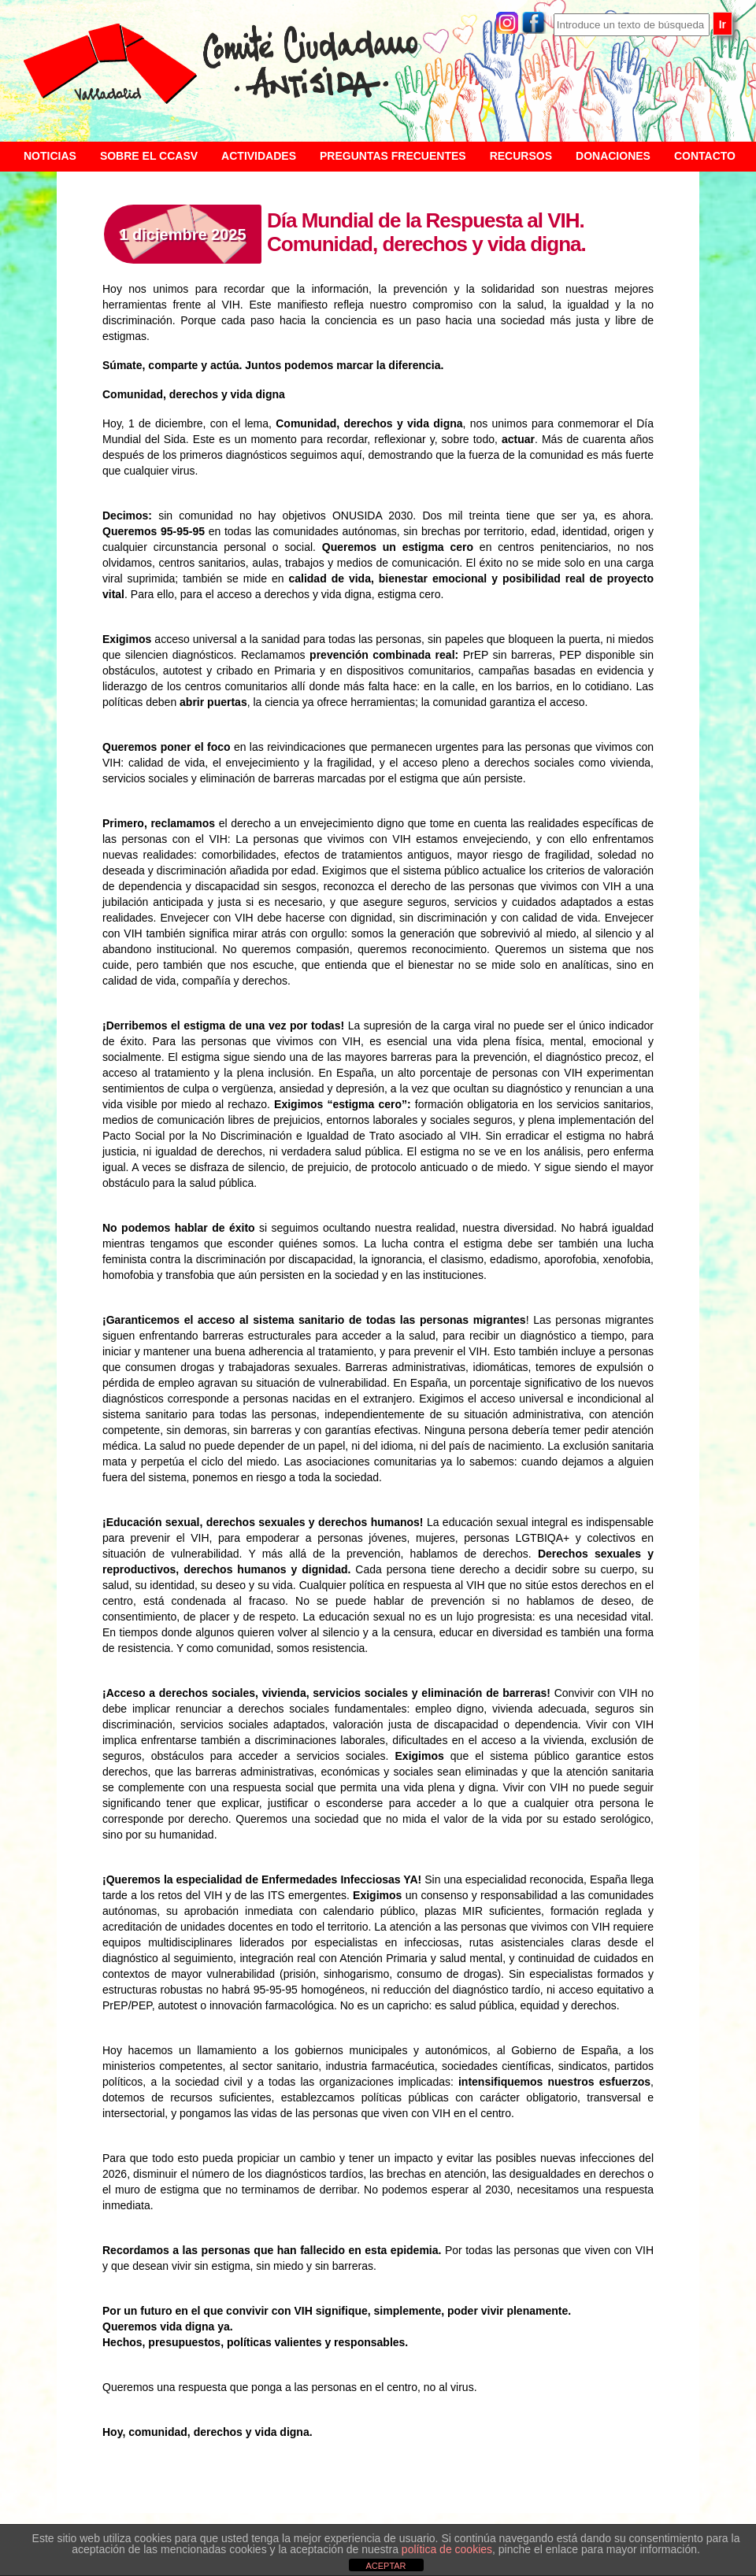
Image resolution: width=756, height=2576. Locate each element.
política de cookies (447, 2549)
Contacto (705, 156)
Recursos (521, 156)
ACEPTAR (385, 2565)
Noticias (50, 156)
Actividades (258, 156)
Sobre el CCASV (149, 156)
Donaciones (613, 156)
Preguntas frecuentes (393, 156)
